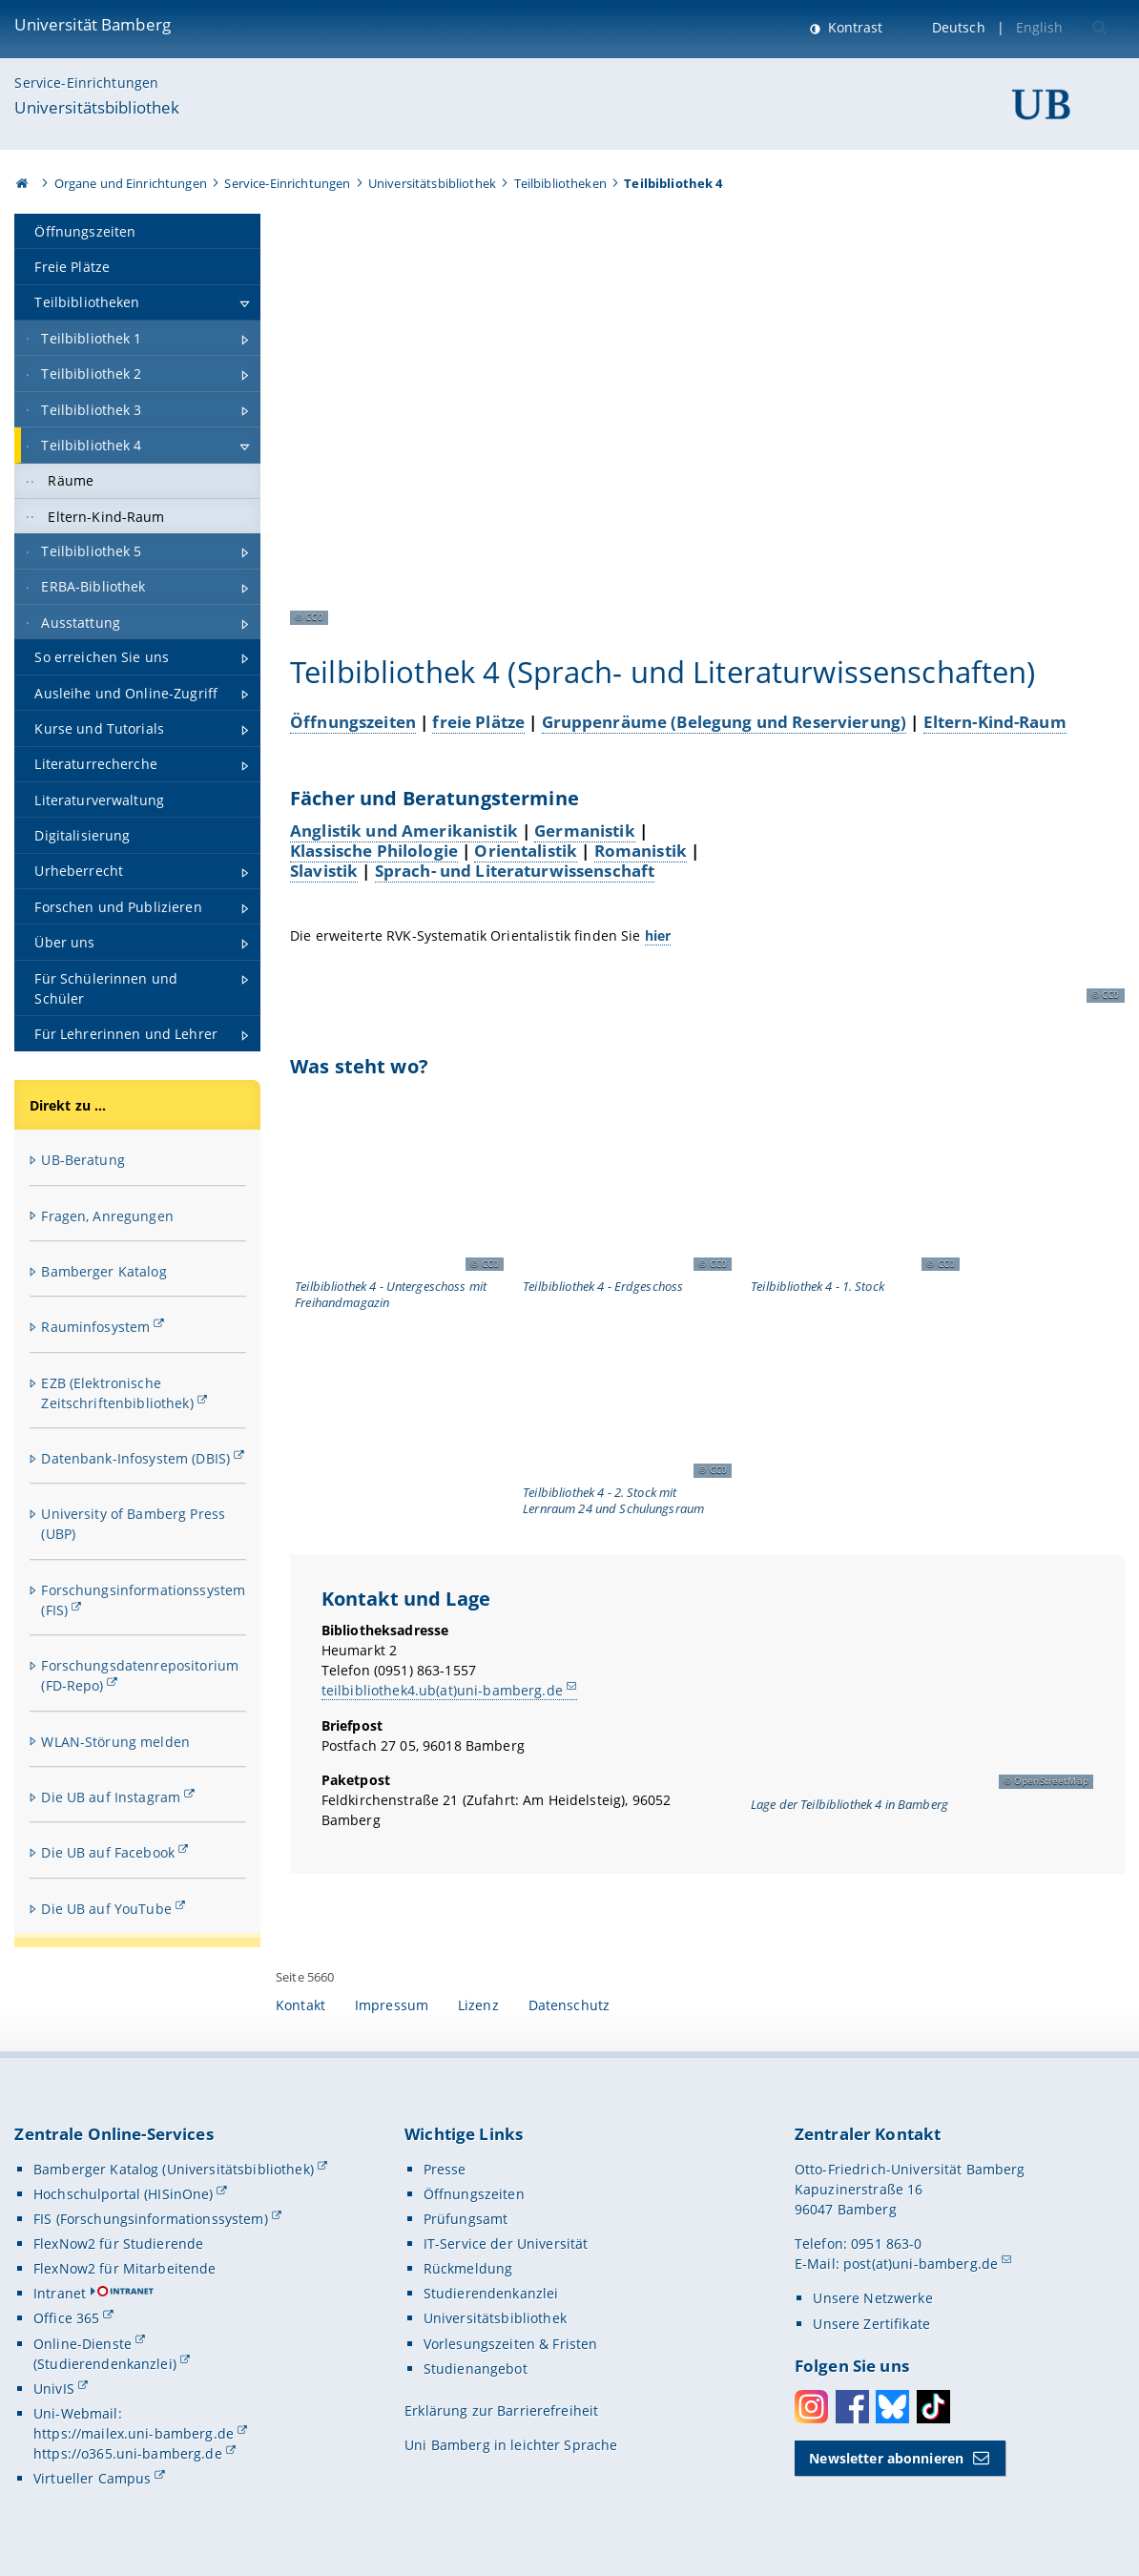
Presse (445, 2169)
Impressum (391, 2005)
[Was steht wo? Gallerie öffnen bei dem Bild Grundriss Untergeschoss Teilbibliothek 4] (397, 1187)
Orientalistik (525, 850)
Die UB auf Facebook (108, 1852)
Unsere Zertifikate (871, 2324)
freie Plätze (478, 722)
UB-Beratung (83, 1160)
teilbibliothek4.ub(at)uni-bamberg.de (442, 1690)
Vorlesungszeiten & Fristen (511, 2344)
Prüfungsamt (466, 2219)
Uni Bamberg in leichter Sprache (510, 2445)
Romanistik (640, 850)
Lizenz (478, 2005)
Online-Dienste (82, 2344)
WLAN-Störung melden (115, 1742)
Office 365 (66, 2318)
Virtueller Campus (92, 2478)
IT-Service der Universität (506, 2243)
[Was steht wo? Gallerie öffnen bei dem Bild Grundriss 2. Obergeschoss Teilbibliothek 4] (625, 1393)
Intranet (59, 2293)
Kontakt (300, 2005)
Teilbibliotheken (560, 183)
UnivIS (53, 2388)
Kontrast (853, 27)
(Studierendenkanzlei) (104, 2364)
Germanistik (584, 830)
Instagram (811, 2406)
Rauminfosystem (95, 1327)
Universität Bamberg (92, 24)
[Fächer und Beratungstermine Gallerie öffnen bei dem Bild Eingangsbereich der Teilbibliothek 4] (937, 896)
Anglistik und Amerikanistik (404, 830)
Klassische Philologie (374, 850)
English (1040, 27)
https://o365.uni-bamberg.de (127, 2453)
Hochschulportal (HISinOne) (123, 2194)
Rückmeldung (468, 2268)
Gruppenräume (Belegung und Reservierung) (723, 722)
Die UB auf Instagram (110, 1797)
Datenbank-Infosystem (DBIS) (135, 1458)
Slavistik (324, 870)
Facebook (852, 2406)
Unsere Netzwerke (872, 2298)
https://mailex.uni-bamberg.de (133, 2433)
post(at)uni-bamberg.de (920, 2263)
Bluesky (892, 2406)
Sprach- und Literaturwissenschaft (515, 870)
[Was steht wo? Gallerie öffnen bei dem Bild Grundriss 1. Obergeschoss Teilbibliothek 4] (853, 1187)
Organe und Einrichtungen (130, 183)
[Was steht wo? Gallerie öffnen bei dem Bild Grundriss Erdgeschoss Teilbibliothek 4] (625, 1187)
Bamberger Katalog (103, 1271)
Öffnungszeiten (353, 722)
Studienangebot (476, 2368)
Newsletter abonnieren (886, 2458)
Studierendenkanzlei (491, 2293)
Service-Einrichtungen (86, 82)
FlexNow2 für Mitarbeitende (125, 2268)
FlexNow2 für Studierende (118, 2243)
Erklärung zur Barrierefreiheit (501, 2410)
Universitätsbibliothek (96, 107)
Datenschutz (569, 2005)
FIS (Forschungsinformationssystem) (150, 2219)
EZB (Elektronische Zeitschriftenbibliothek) (117, 1393)
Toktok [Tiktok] (933, 2406)
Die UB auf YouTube (106, 1909)
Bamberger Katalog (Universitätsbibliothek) (173, 2169)
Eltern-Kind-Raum (995, 722)
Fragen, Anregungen (107, 1216)
